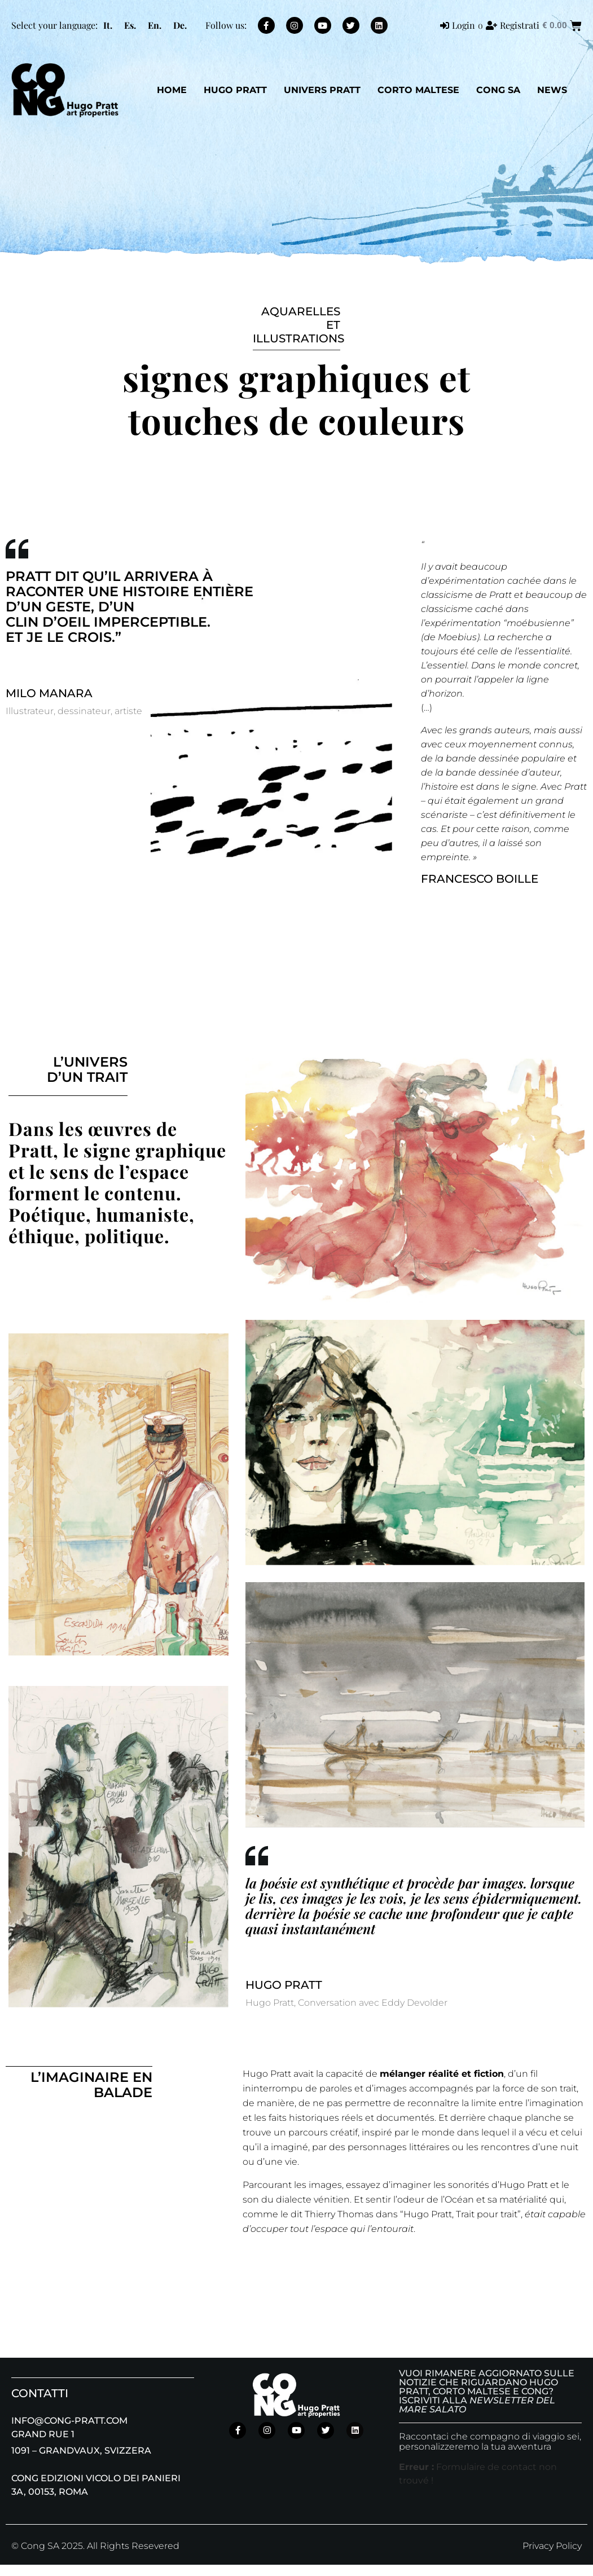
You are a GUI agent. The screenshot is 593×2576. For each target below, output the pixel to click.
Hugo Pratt (235, 90)
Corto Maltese (418, 90)
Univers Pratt (322, 90)
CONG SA (498, 90)
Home (172, 90)
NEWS (552, 90)
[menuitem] (108, 25)
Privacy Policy (552, 2545)
